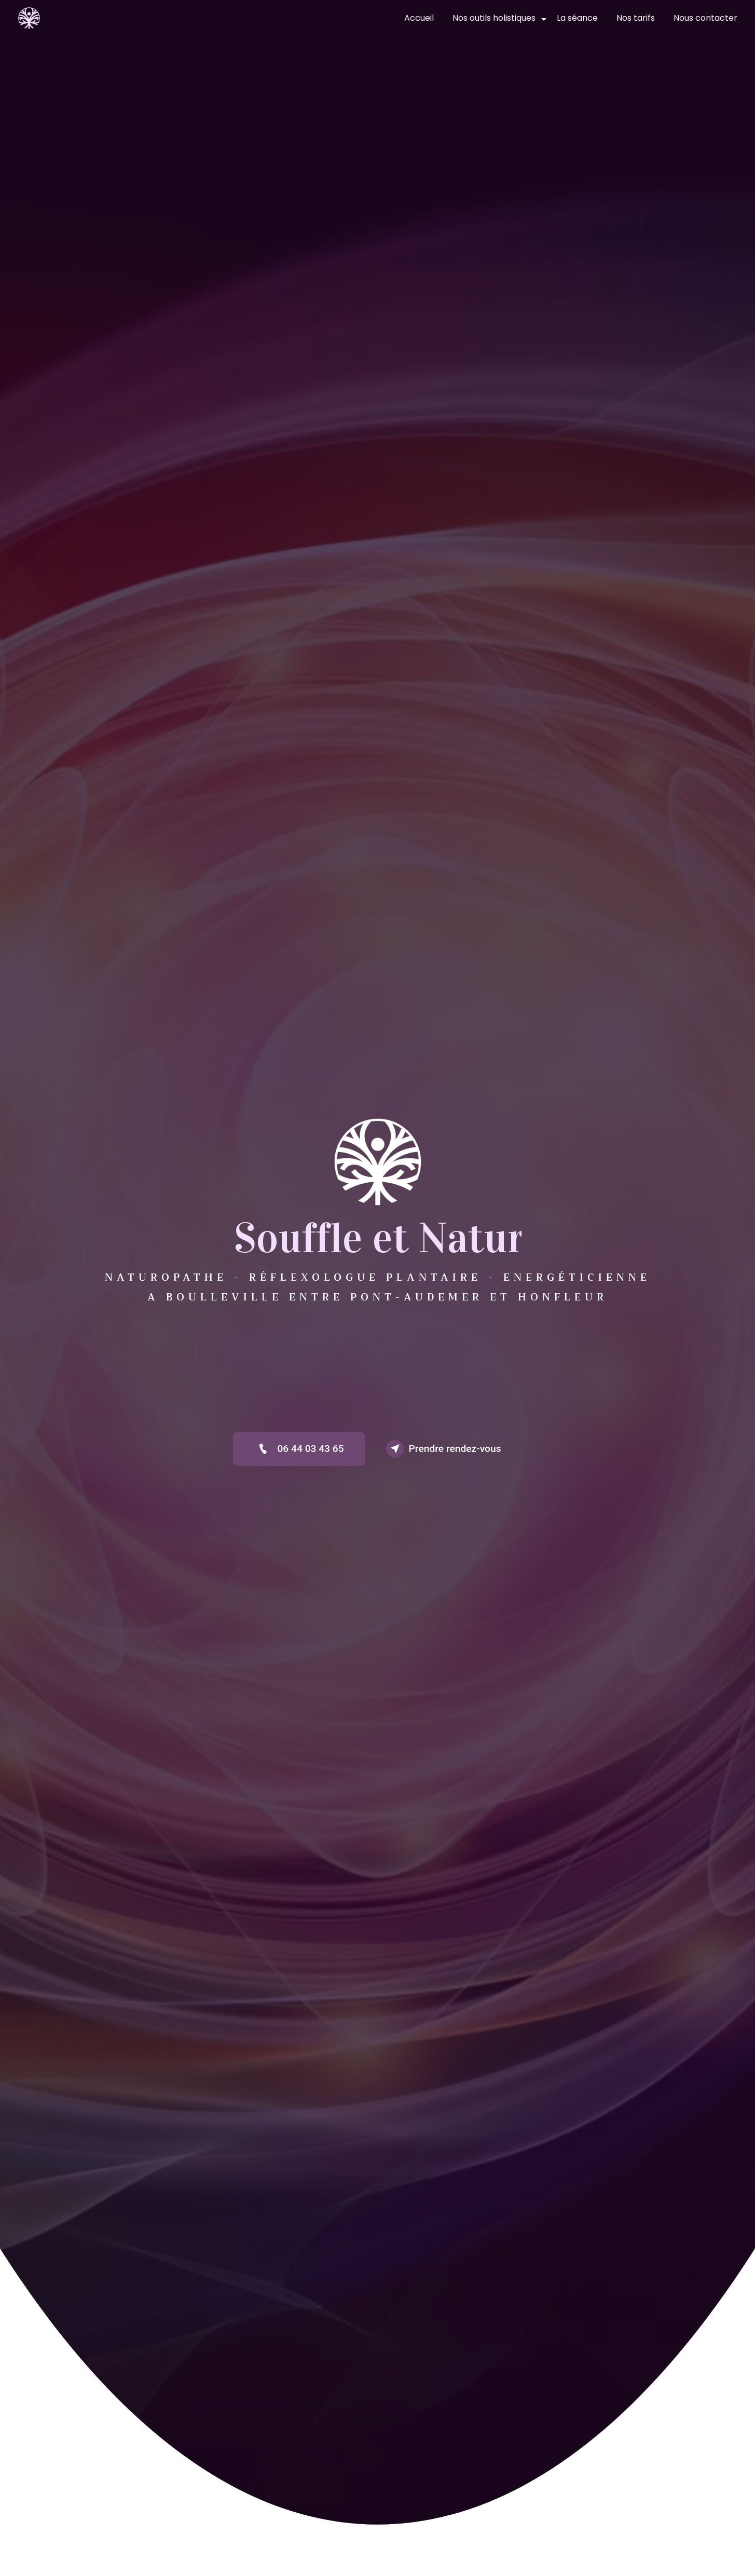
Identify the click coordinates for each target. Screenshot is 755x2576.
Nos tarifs (635, 18)
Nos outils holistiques (494, 18)
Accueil (419, 18)
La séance (577, 18)
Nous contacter (705, 18)
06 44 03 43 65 (299, 1449)
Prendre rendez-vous (443, 1449)
